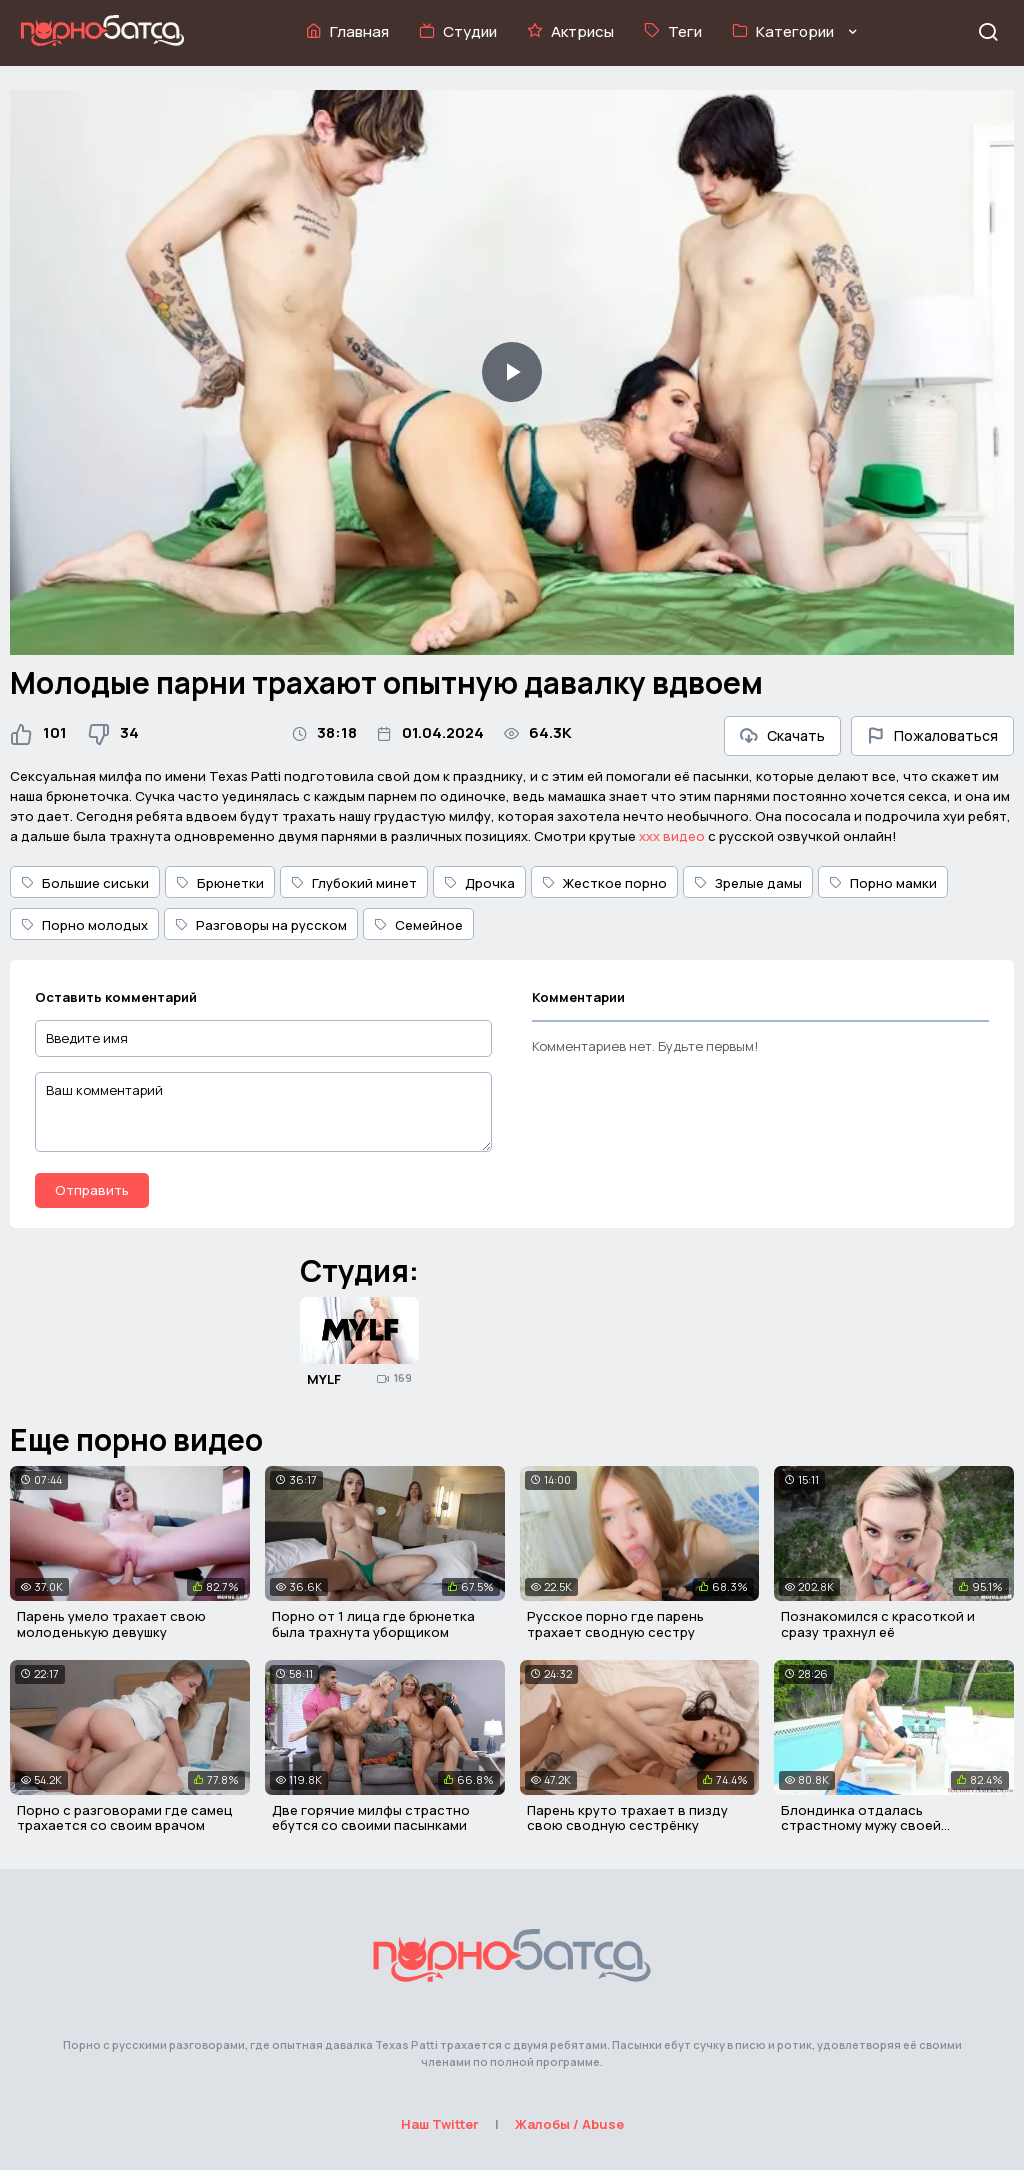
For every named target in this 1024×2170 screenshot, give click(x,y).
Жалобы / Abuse (569, 2124)
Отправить (92, 1190)
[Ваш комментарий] (263, 1112)
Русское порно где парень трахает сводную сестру (615, 1624)
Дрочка (479, 883)
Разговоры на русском (261, 925)
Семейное (418, 925)
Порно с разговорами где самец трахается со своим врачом (125, 1818)
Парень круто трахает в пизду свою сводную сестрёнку (627, 1818)
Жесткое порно (604, 883)
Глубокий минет (354, 883)
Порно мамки (883, 883)
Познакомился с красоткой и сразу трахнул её (878, 1624)
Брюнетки (220, 883)
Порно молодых (84, 925)
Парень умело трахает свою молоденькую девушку (111, 1624)
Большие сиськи (85, 883)
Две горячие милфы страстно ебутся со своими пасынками (371, 1818)
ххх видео (672, 836)
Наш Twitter (440, 2124)
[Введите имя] (263, 1038)
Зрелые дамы (748, 883)
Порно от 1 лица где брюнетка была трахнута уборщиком (373, 1624)
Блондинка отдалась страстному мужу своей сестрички (861, 1825)
